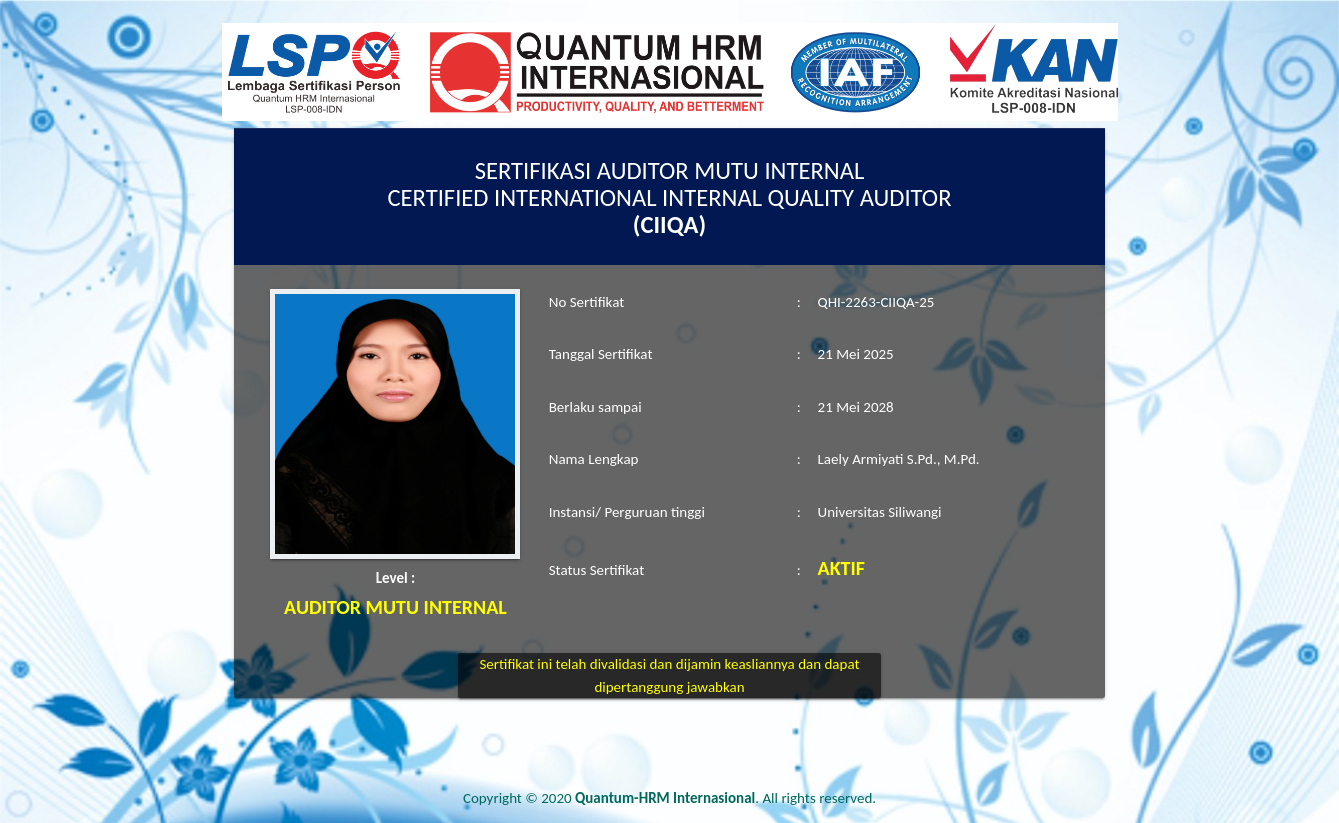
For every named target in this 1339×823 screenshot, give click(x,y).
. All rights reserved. (725, 798)
